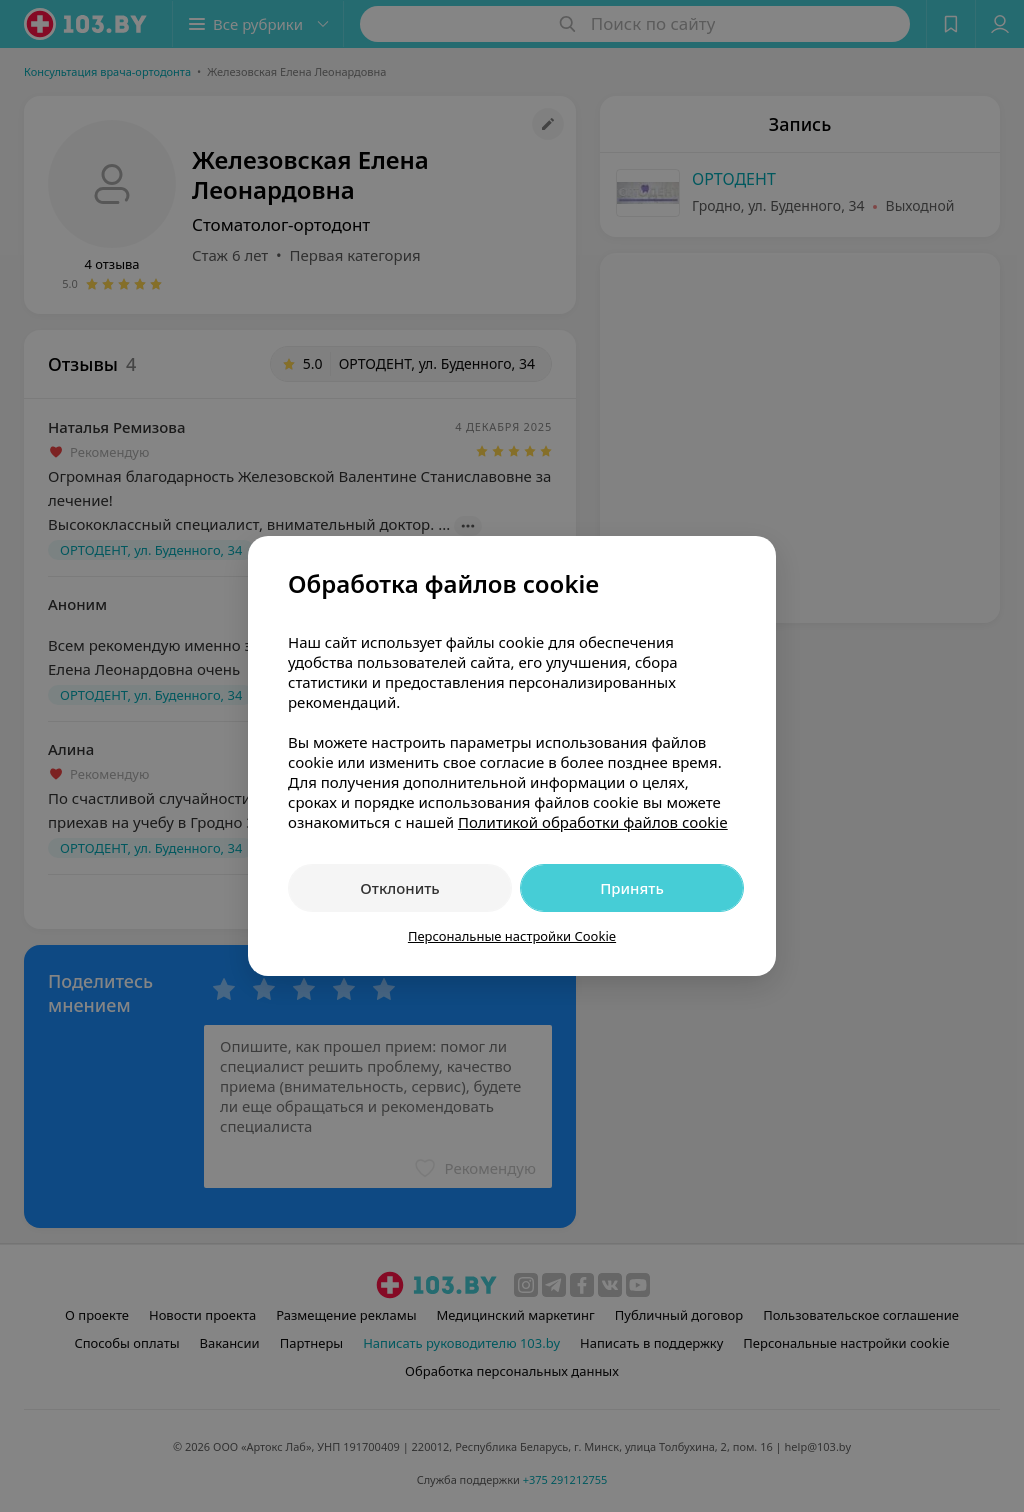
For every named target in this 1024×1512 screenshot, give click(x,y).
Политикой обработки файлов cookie (593, 822)
